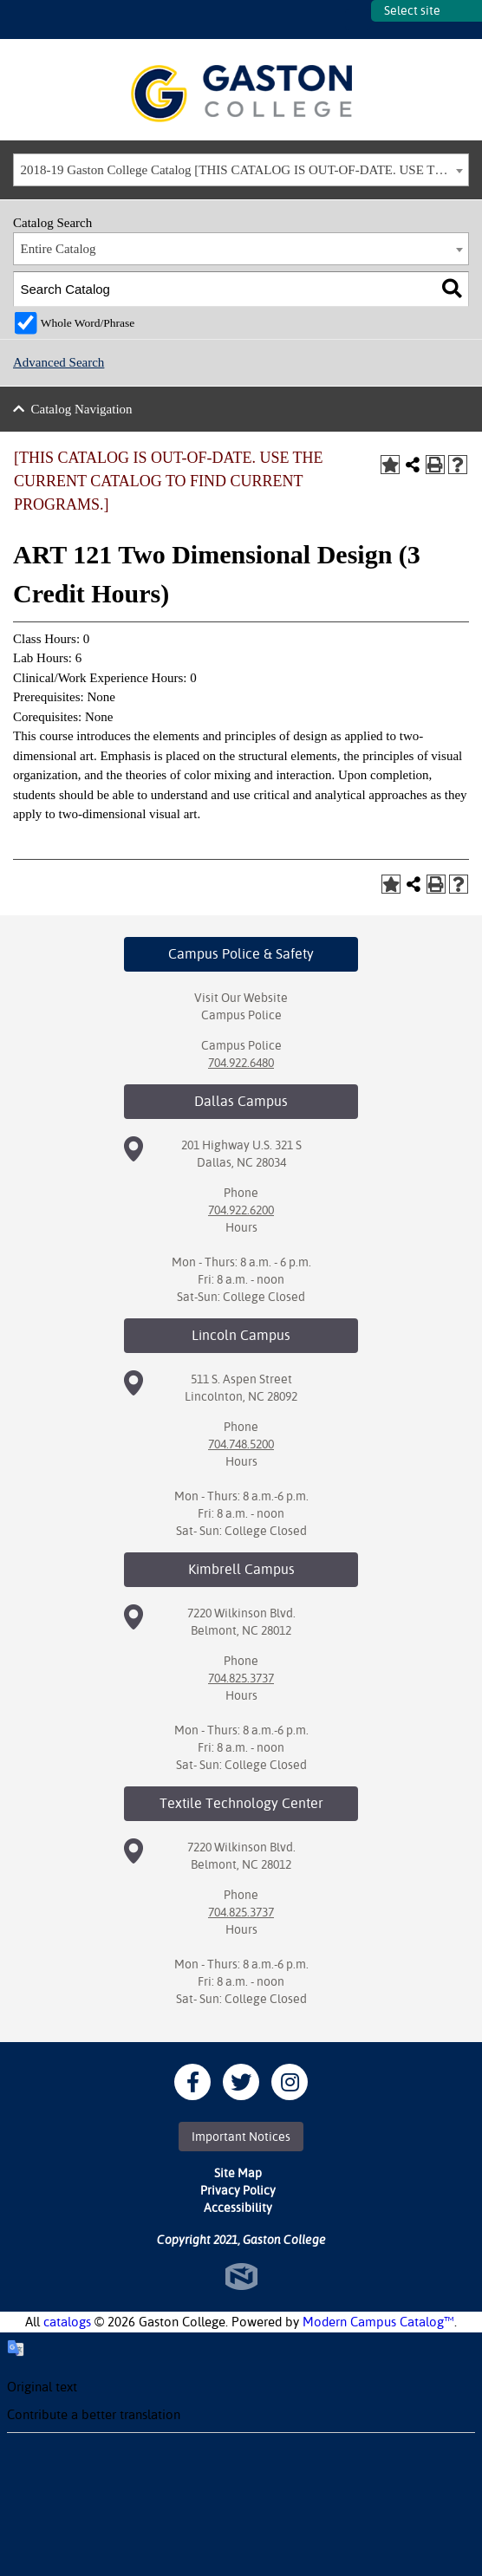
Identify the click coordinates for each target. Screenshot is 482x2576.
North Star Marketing (241, 2276)
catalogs (67, 2321)
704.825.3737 (241, 1678)
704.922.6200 (241, 1210)
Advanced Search (58, 362)
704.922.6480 (241, 1063)
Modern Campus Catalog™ (378, 2321)
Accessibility (238, 2208)
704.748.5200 (241, 1444)
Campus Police (241, 1015)
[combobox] (241, 169)
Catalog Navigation (82, 409)
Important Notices (241, 2136)
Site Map (238, 2173)
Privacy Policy (238, 2190)
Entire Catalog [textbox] (58, 249)
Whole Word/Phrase (88, 322)
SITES (358, 19)
